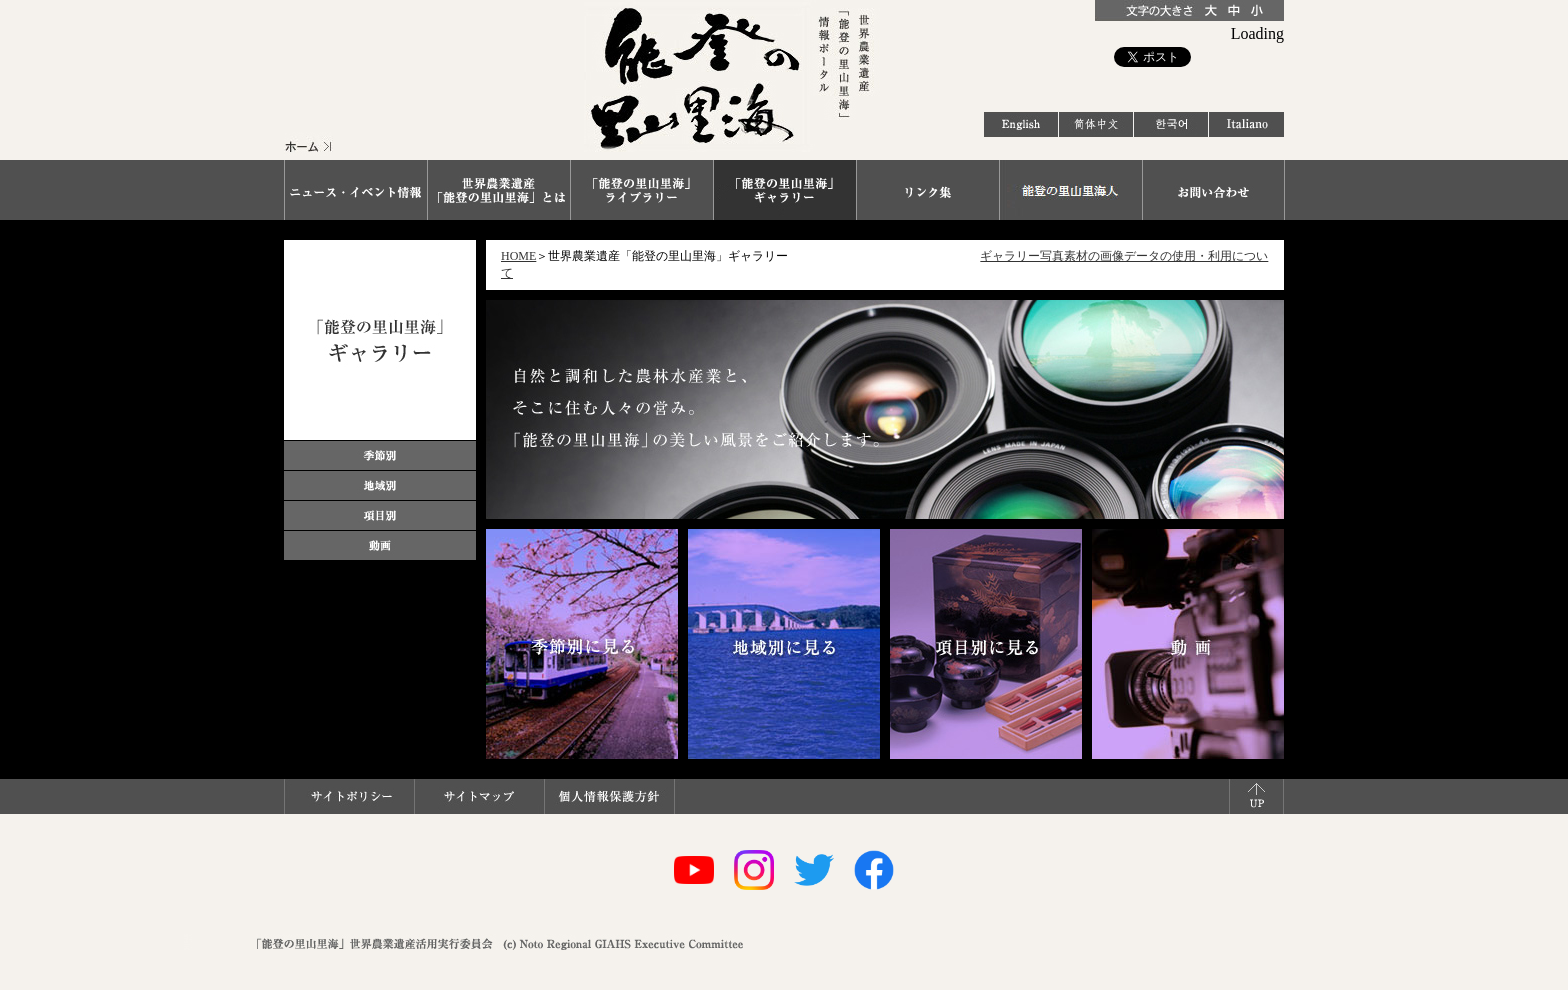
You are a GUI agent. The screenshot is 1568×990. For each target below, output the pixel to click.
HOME (518, 256)
